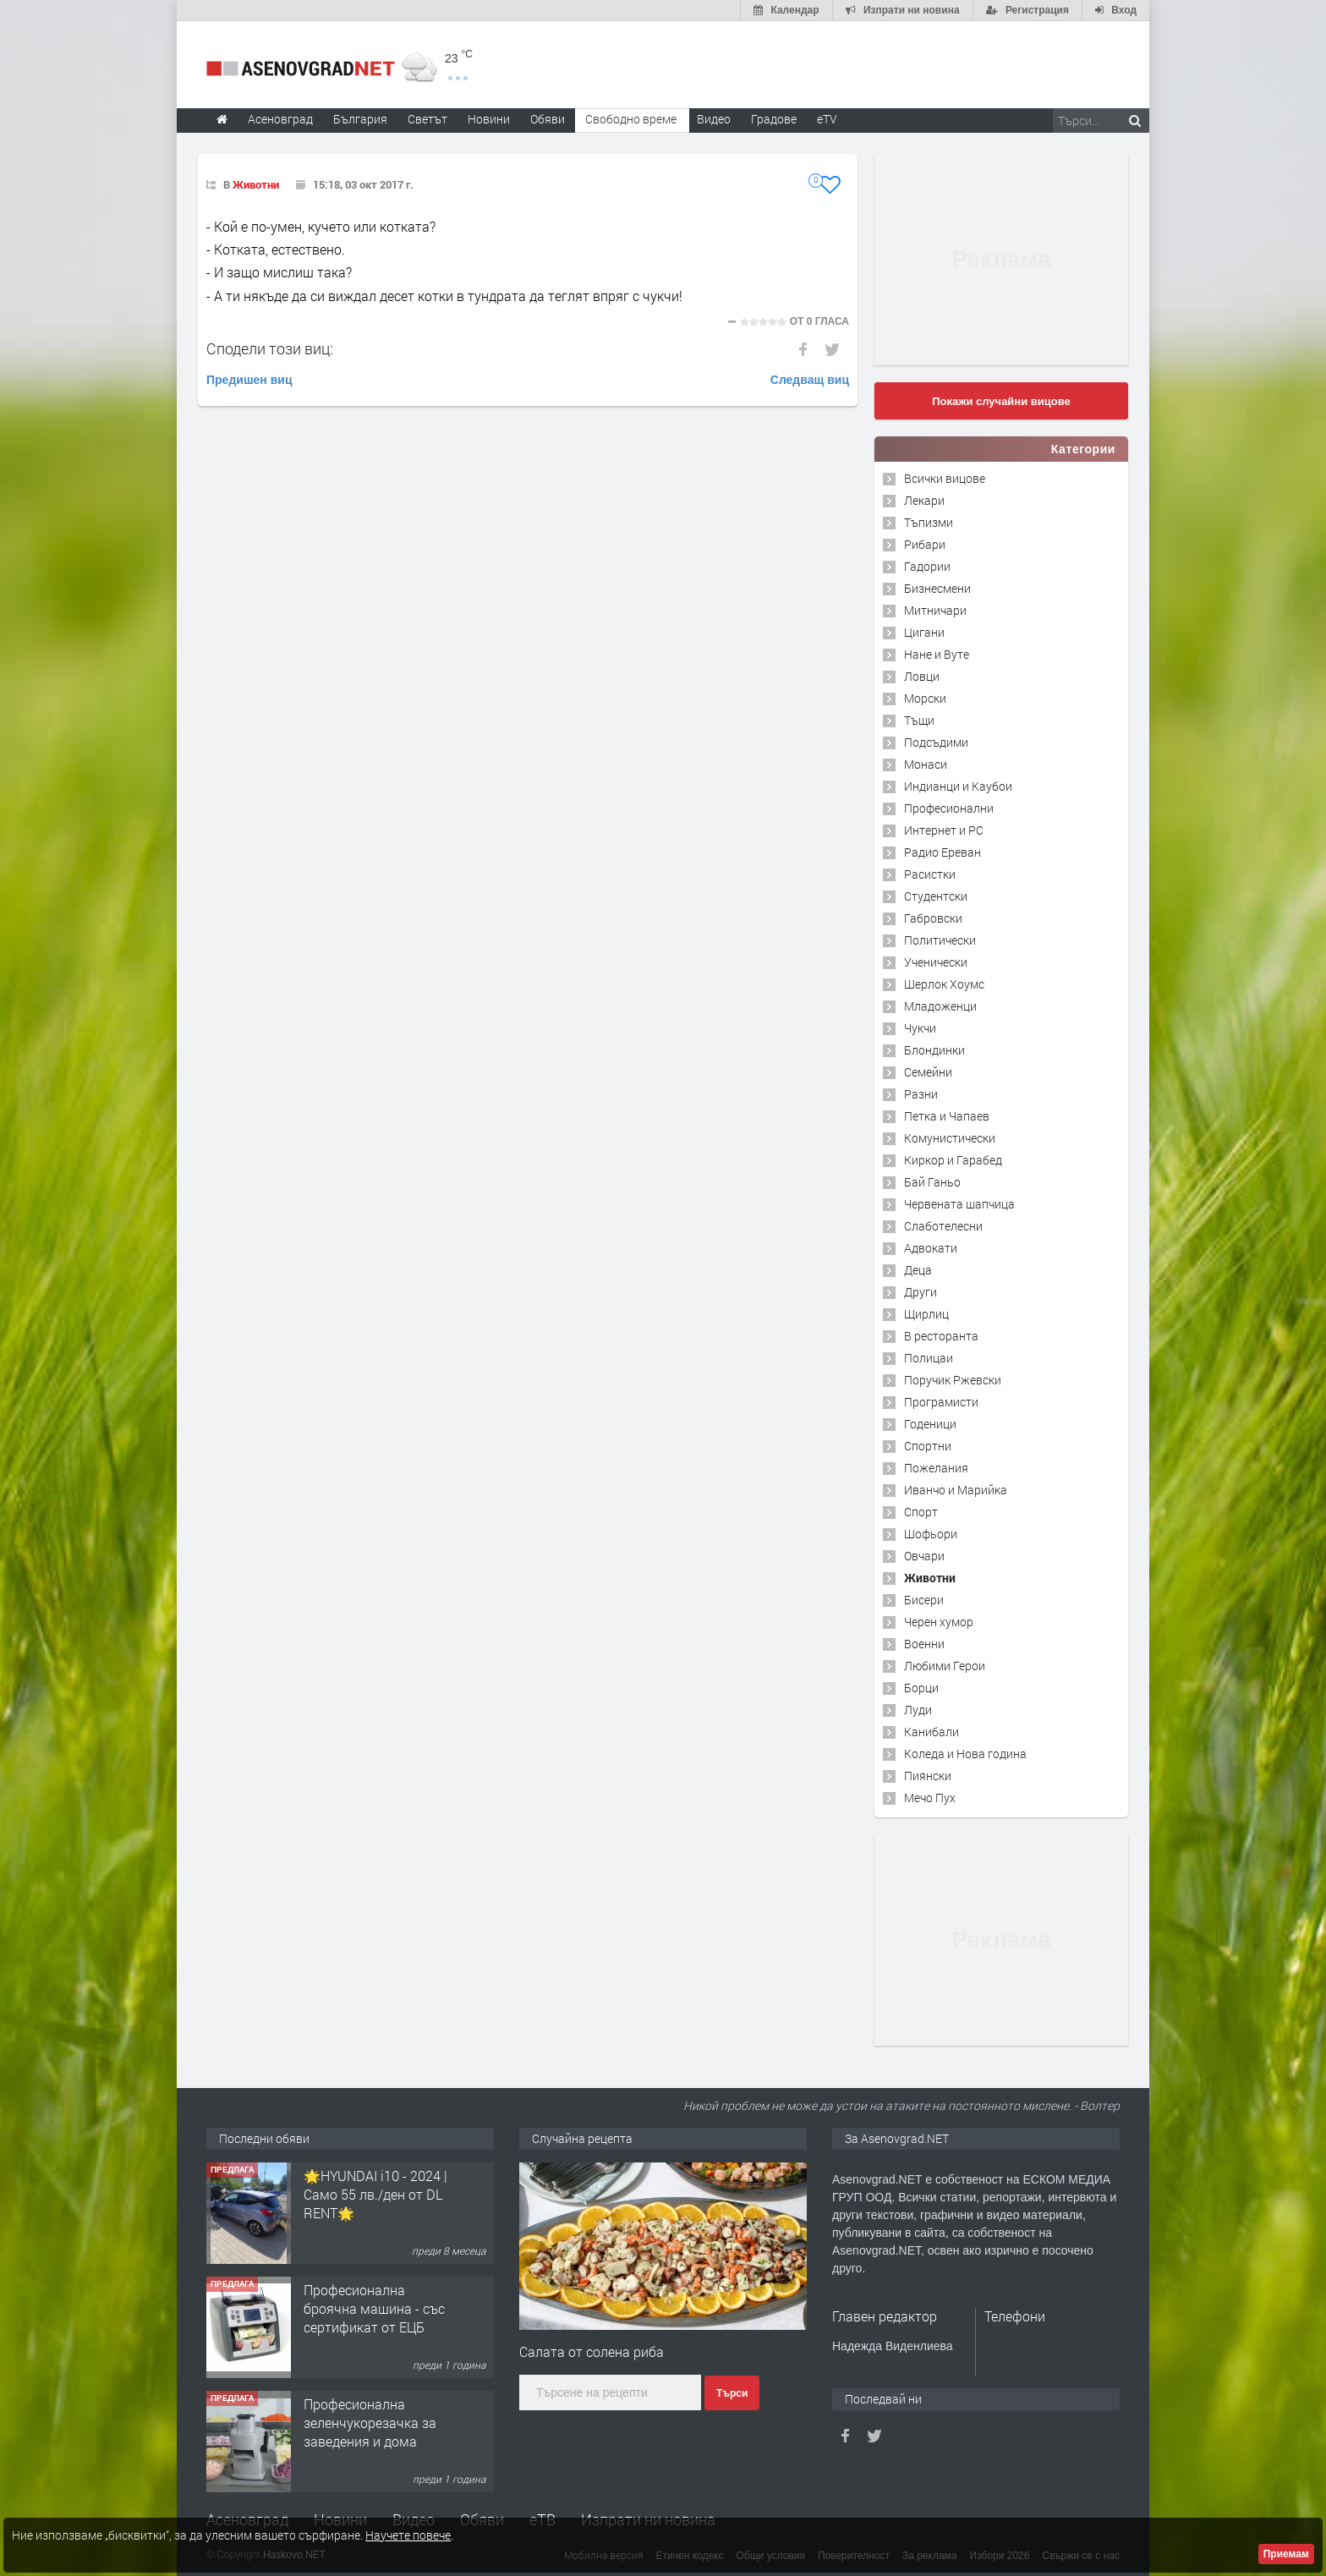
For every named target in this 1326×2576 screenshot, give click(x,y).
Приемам (1286, 2554)
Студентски (935, 896)
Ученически (935, 962)
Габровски (933, 918)
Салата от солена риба (591, 2351)
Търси (732, 2393)
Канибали (931, 1732)
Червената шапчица (959, 1204)
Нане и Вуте (936, 654)
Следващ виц (809, 379)
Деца (918, 1270)
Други (920, 1292)
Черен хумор (938, 1622)
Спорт (921, 1512)
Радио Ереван (942, 852)
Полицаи (928, 1358)
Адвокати (930, 1248)
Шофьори (930, 1534)
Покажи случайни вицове (1001, 401)
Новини (489, 119)
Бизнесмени (937, 588)
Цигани (924, 632)
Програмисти (941, 1402)
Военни (924, 1644)
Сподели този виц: (269, 348)
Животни (256, 184)
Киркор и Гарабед (953, 1160)
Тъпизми (928, 522)
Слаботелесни (943, 1226)
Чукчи (920, 1028)
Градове (774, 119)
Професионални (949, 808)
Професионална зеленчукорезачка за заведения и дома (370, 2423)
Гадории (927, 566)
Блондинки (934, 1050)
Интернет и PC (944, 830)
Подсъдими (936, 742)
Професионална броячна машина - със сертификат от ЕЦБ (374, 2309)
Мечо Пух (930, 1797)
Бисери (924, 1600)
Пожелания (936, 1468)
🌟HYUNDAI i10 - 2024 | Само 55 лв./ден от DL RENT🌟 (375, 2194)
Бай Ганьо (932, 1182)
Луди (918, 1710)
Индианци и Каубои (958, 786)
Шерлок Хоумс (944, 984)
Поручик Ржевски (952, 1380)
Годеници (930, 1424)
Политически (940, 940)
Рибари (924, 544)
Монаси (925, 764)
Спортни (927, 1446)
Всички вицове (944, 478)
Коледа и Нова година (965, 1754)
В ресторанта (941, 1336)
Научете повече (408, 2535)
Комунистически (949, 1138)
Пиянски (927, 1776)
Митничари (935, 610)
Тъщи (919, 720)
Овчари (924, 1556)
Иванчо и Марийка (955, 1490)
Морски (925, 698)
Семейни (928, 1072)
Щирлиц (926, 1314)
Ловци (922, 676)
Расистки (930, 874)
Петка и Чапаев (946, 1116)
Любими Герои (944, 1666)
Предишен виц (249, 379)
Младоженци (940, 1006)
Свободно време (631, 119)
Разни (921, 1094)
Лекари (924, 500)
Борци (921, 1688)
